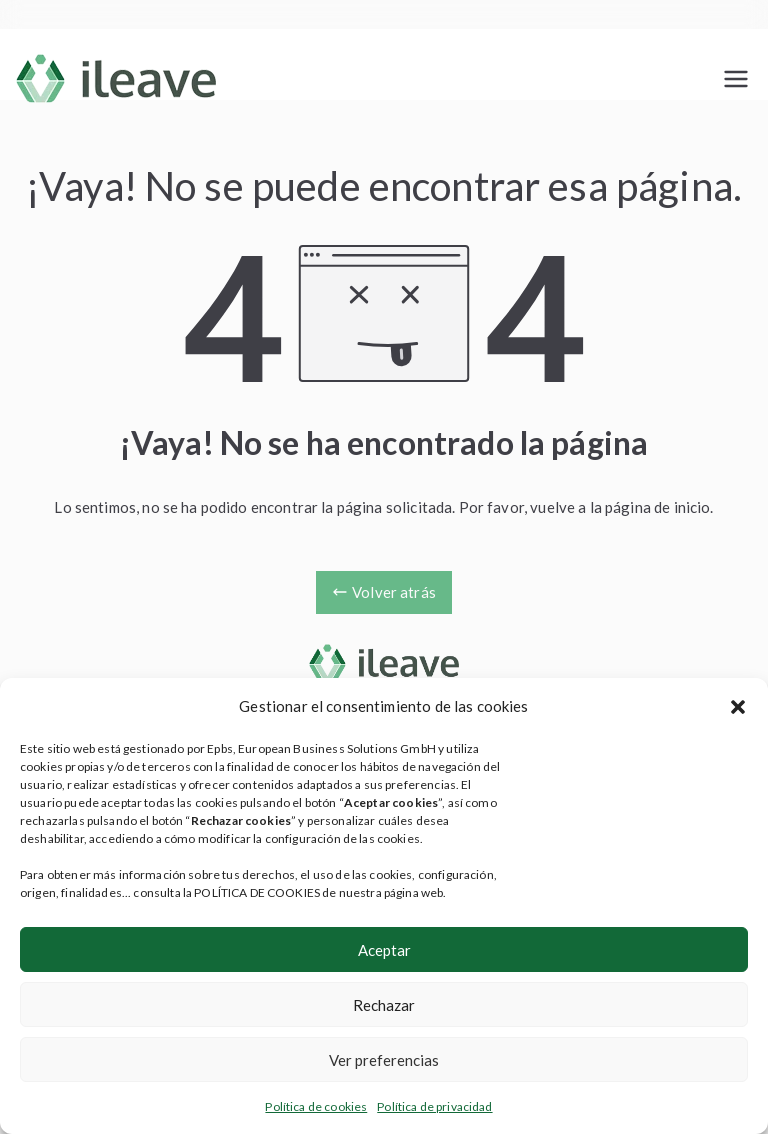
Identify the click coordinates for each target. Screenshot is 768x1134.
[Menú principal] (736, 79)
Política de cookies (316, 1106)
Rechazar (384, 1005)
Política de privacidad (434, 1106)
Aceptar (384, 950)
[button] (738, 707)
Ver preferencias (384, 1060)
